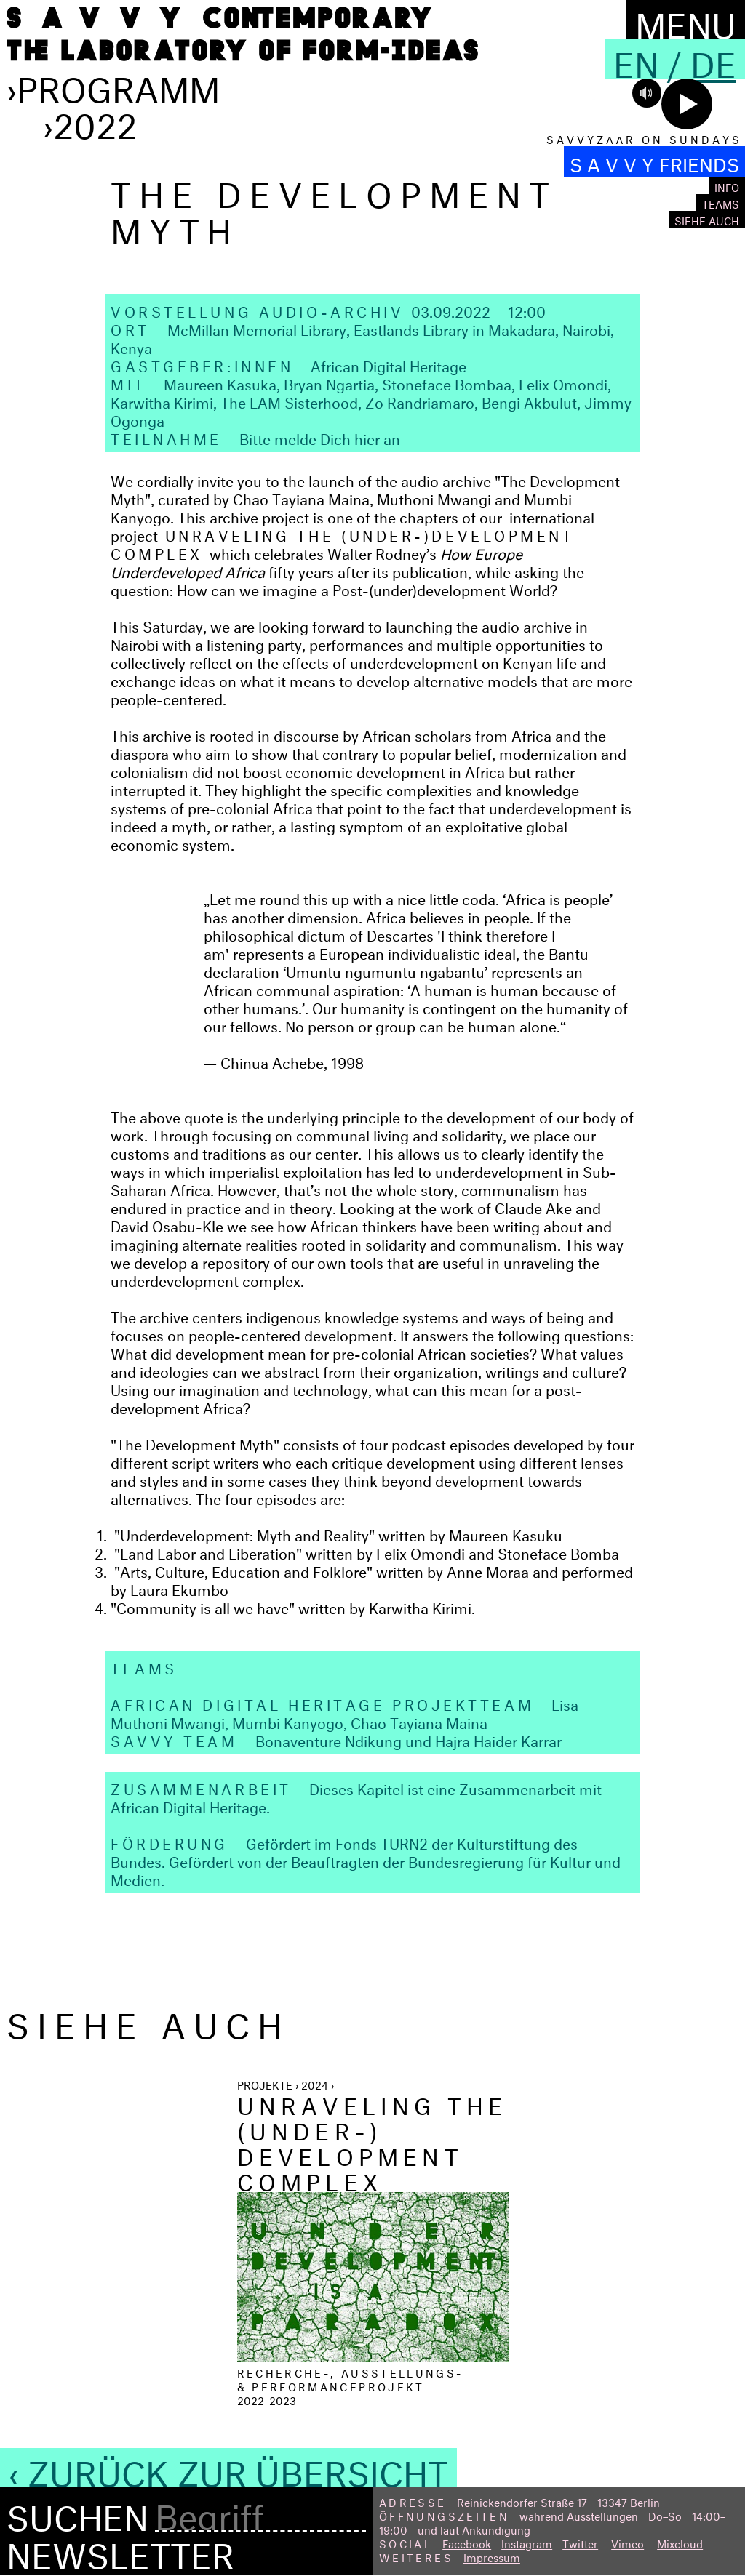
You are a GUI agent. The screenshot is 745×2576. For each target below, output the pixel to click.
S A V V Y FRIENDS (654, 162)
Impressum (491, 2556)
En (636, 59)
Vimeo (627, 2542)
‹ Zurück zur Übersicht (228, 2467)
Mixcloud (680, 2542)
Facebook (466, 2542)
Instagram (526, 2542)
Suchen (77, 2513)
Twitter (580, 2542)
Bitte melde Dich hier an (319, 436)
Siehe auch (706, 219)
